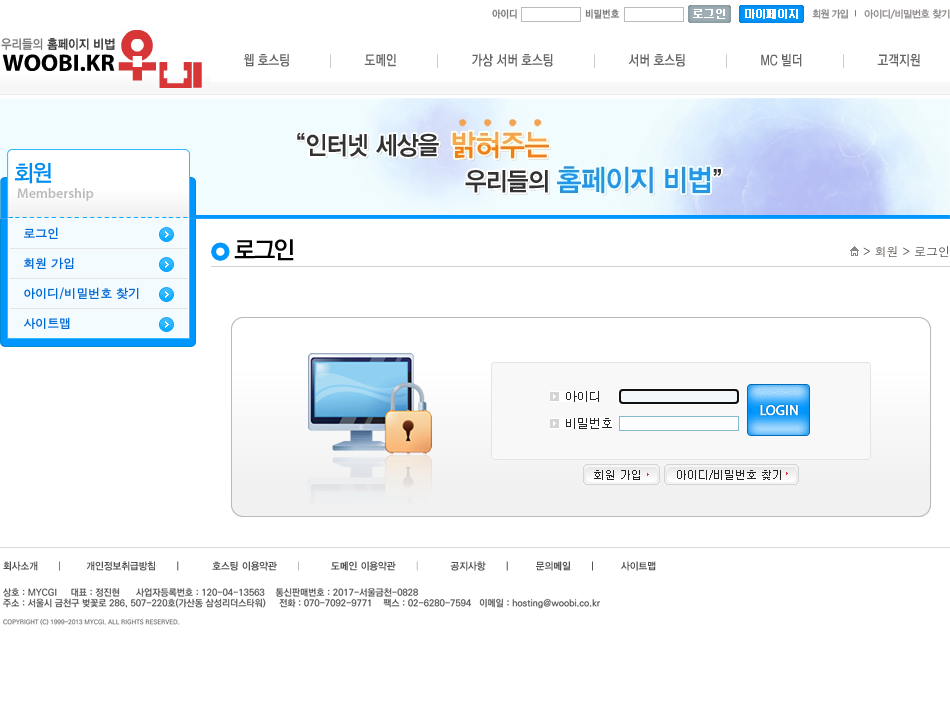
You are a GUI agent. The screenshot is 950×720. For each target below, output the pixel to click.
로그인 (41, 233)
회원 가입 (49, 263)
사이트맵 (47, 323)
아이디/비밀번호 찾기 (81, 293)
